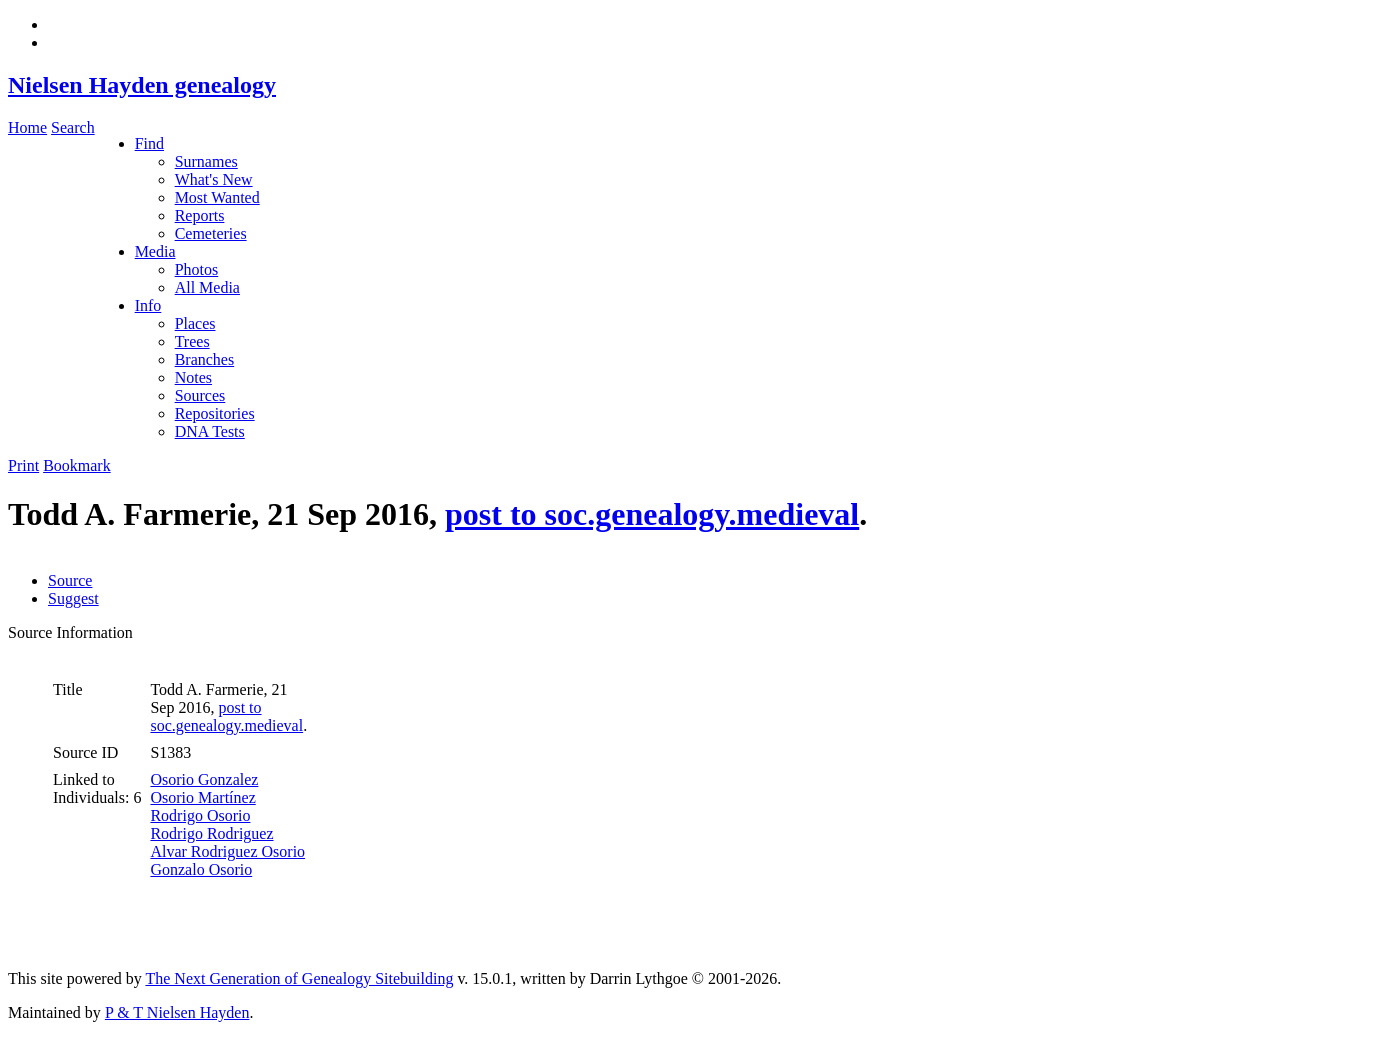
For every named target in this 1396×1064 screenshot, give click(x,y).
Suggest (73, 598)
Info (148, 305)
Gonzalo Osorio (201, 869)
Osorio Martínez (202, 797)
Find (149, 143)
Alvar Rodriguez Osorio (227, 851)
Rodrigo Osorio (200, 815)
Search (73, 127)
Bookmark (77, 465)
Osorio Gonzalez (204, 779)
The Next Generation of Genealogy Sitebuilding (299, 978)
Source (70, 580)
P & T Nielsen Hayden (177, 1012)
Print (23, 465)
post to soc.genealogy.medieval (652, 514)
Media (155, 251)
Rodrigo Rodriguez (211, 833)
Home (27, 127)
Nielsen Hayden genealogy (142, 85)
